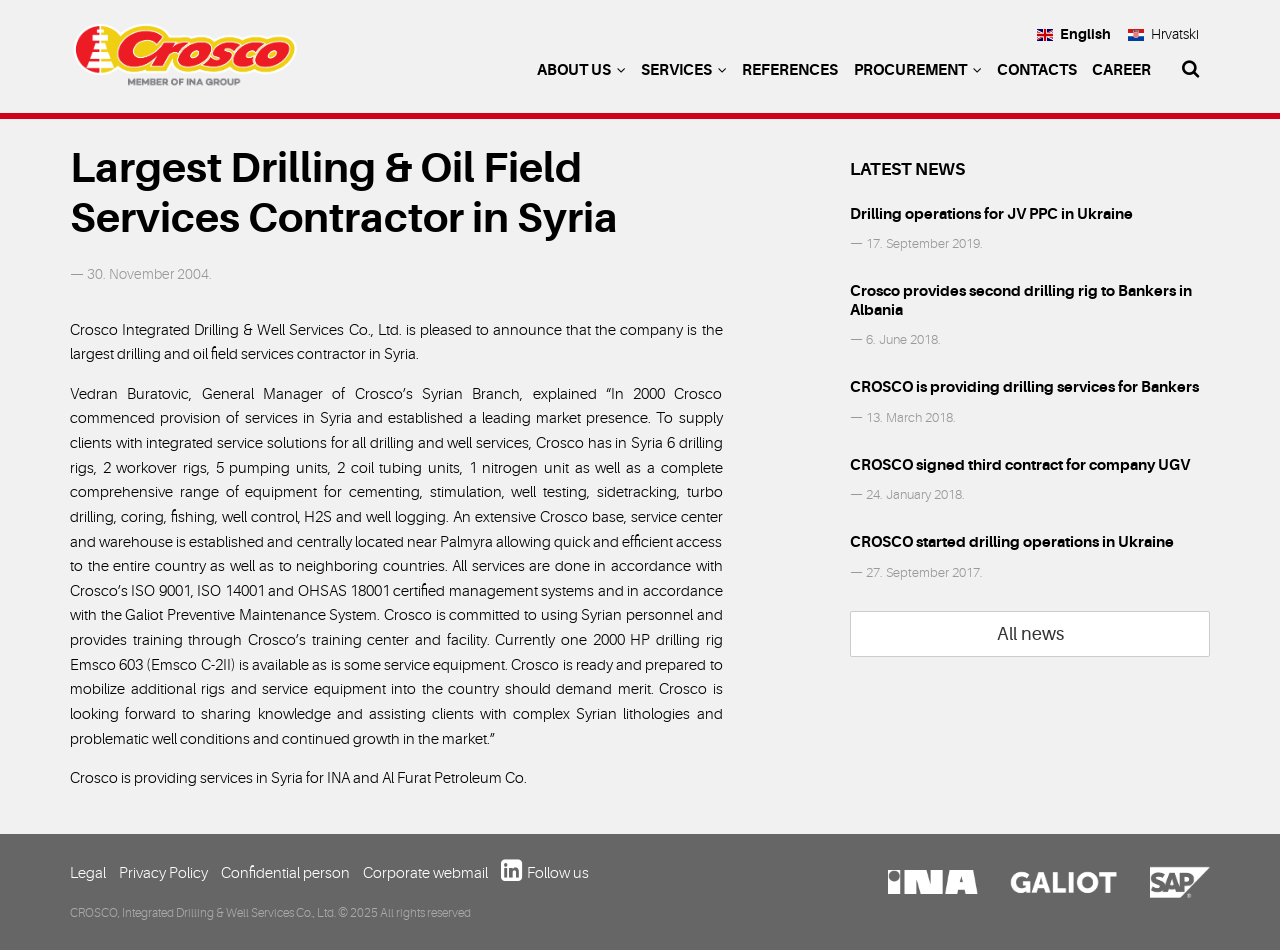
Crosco (185, 60)
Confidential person (285, 873)
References (790, 70)
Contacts (1037, 70)
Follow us (558, 873)
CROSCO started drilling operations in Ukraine (1012, 542)
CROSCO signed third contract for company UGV (1020, 465)
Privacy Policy (163, 873)
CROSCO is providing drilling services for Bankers (1024, 387)
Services (684, 70)
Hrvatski (1163, 34)
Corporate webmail (425, 873)
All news (1030, 634)
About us (581, 70)
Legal (88, 873)
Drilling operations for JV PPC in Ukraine (991, 214)
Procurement (918, 70)
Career (1121, 70)
